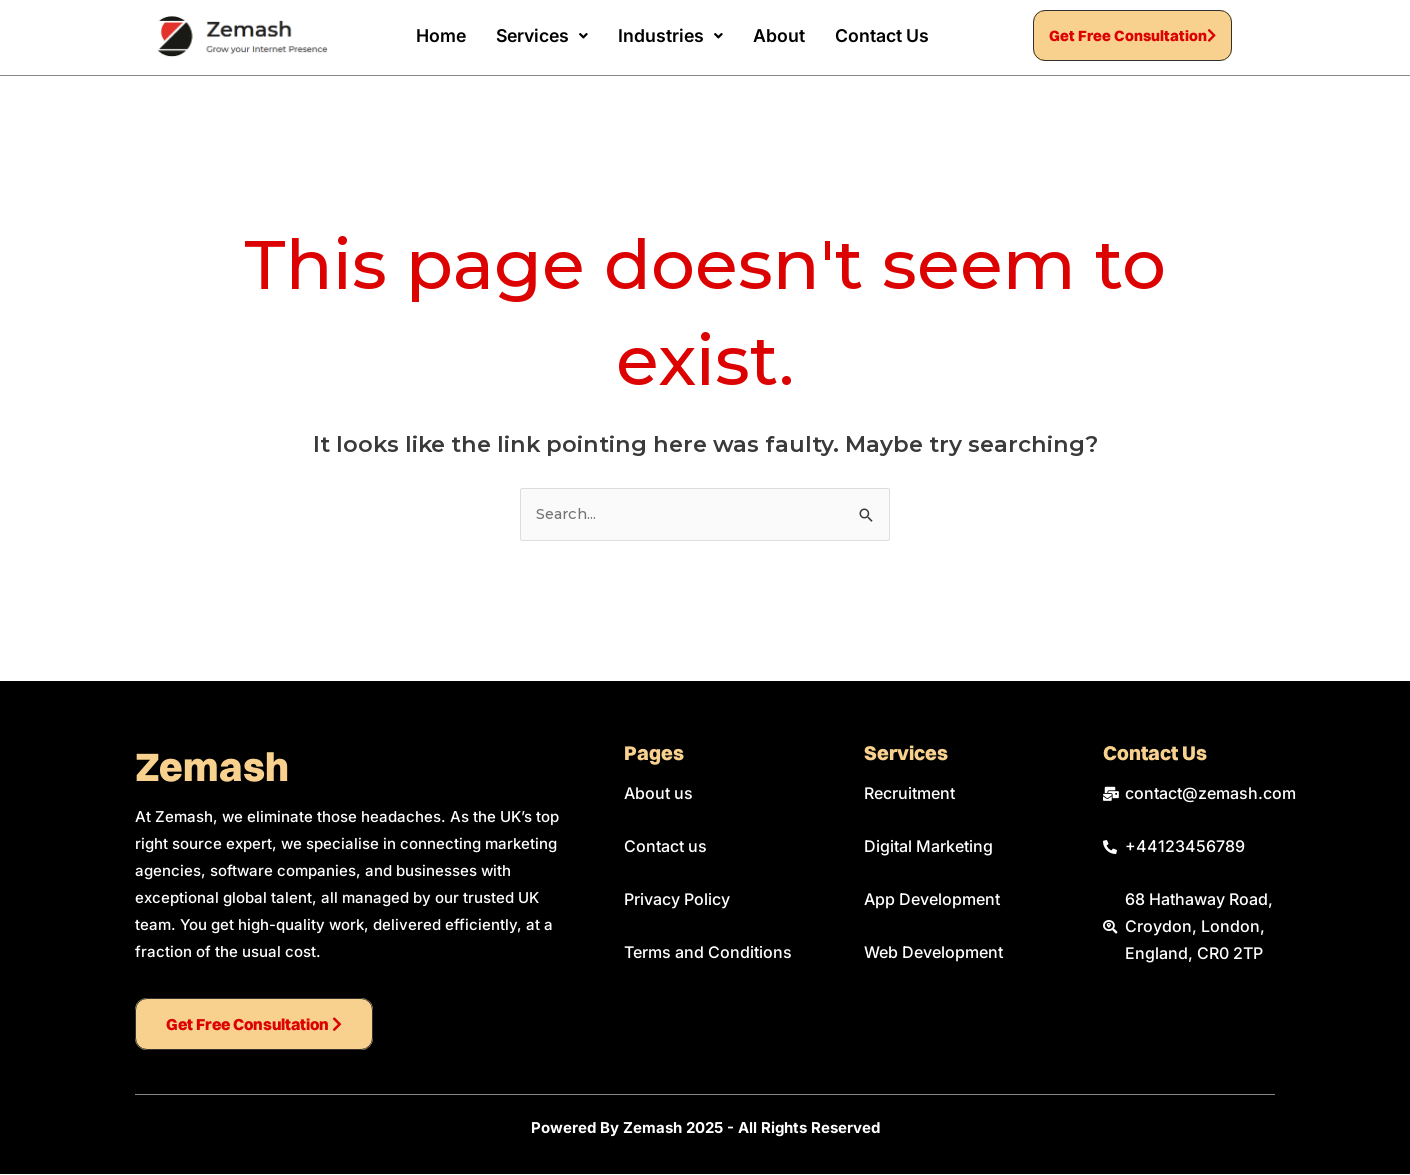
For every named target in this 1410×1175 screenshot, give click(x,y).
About (778, 35)
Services (538, 35)
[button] (538, 36)
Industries (669, 35)
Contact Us (881, 35)
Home (434, 35)
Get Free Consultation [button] (1132, 36)
